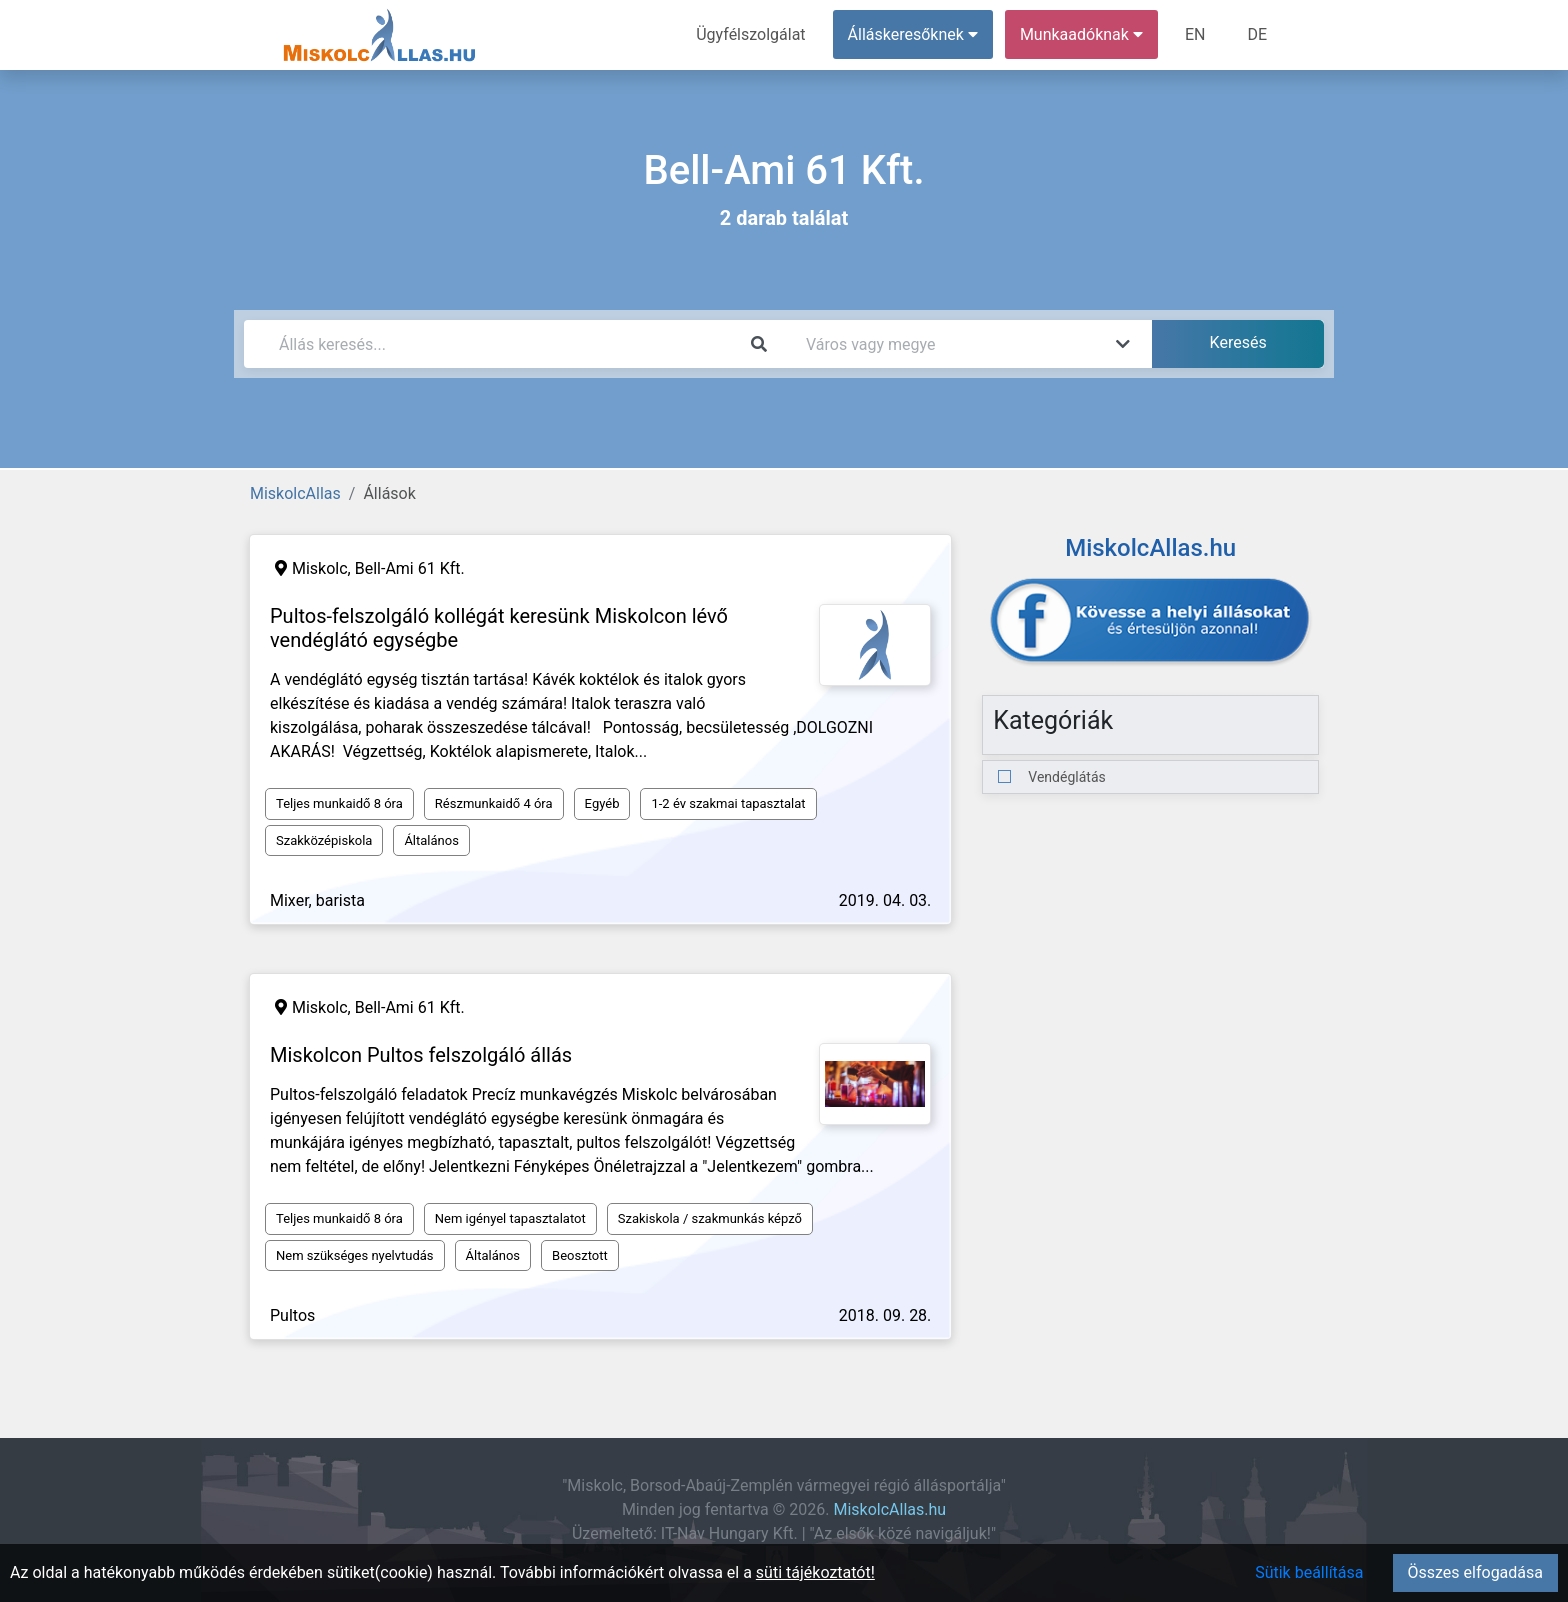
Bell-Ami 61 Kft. (410, 568)
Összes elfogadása (1475, 1572)
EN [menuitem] (1195, 34)
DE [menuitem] (1257, 34)
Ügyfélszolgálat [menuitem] (750, 34)
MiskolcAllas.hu (889, 1509)
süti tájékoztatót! (815, 1572)
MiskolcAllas (295, 493)
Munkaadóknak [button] (1081, 34)
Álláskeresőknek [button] (913, 34)
